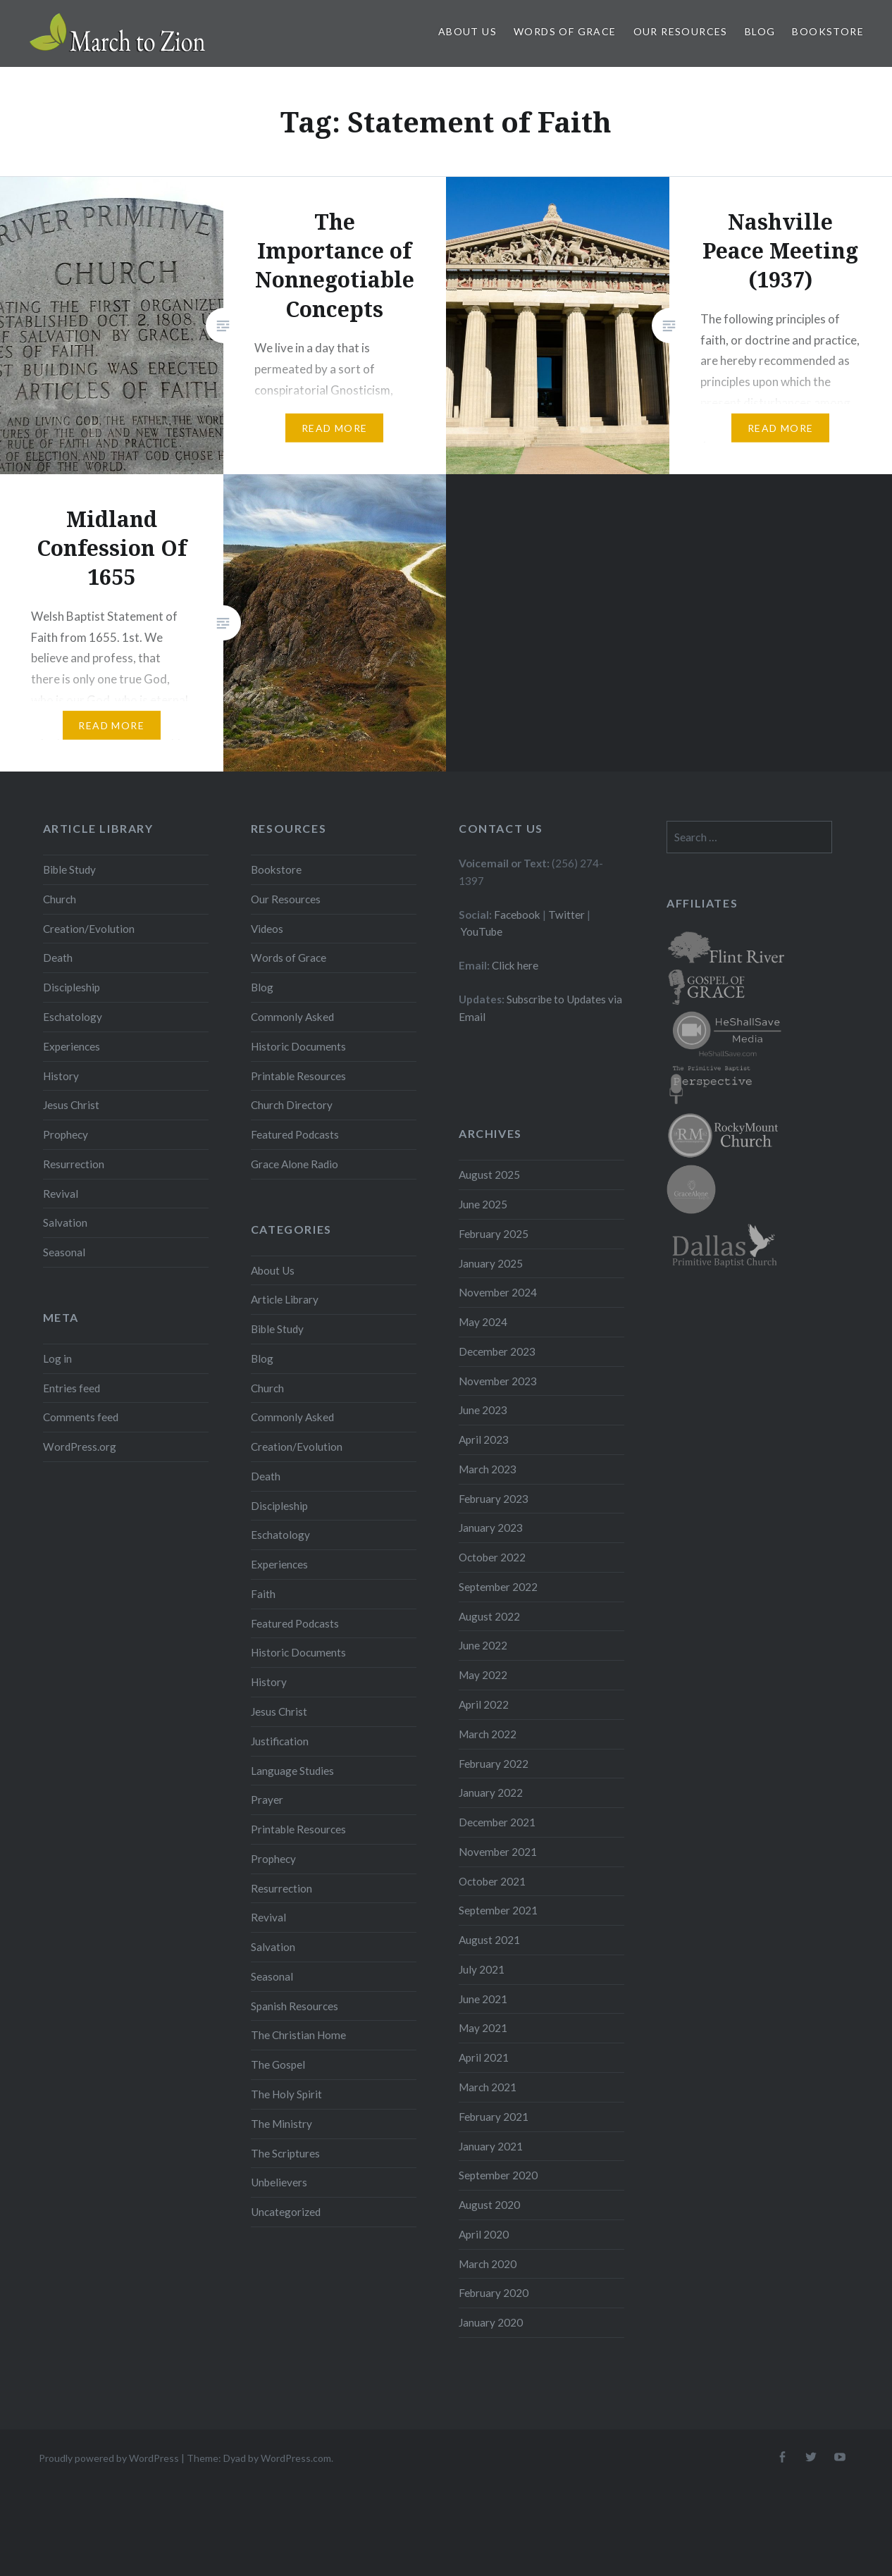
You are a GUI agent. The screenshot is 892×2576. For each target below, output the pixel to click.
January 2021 (491, 2146)
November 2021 (498, 1851)
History (61, 1076)
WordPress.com (296, 2458)
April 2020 (484, 2234)
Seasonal (64, 1252)
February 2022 (493, 1763)
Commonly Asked (292, 1016)
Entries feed (71, 1388)
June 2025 (483, 1204)
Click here (515, 965)
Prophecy (65, 1134)
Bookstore (828, 31)
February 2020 (493, 2292)
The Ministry (281, 2123)
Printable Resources (298, 1076)
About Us (467, 31)
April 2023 (484, 1439)
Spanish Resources (294, 2006)
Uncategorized (286, 2211)
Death (58, 957)
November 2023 (498, 1381)
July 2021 (481, 1969)
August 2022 (489, 1616)
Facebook (517, 914)
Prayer (267, 1799)
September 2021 (498, 1910)
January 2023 (491, 1527)
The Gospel (278, 2064)
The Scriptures (285, 2153)
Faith (263, 1593)
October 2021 (492, 1881)
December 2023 (497, 1351)
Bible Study (69, 869)
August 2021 (489, 1939)
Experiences (71, 1046)
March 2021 (487, 2087)
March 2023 (487, 1469)
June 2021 (483, 1999)
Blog (760, 31)
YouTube (481, 931)
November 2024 (498, 1292)
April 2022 (484, 1704)
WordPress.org (79, 1446)
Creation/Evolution (89, 928)
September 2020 (498, 2175)
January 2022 (491, 1792)
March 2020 (487, 2264)
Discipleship (71, 987)
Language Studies (292, 1770)
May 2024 (483, 1321)
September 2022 (498, 1586)
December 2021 (497, 1822)
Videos (267, 928)
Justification (280, 1741)
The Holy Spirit (286, 2094)
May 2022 (483, 1674)
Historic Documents (298, 1046)
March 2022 (487, 1734)
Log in (57, 1358)
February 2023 (493, 1498)
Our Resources (680, 31)
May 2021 (483, 2027)
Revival (60, 1193)
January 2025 (491, 1263)
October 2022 (492, 1557)
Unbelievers (279, 2182)
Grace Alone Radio (294, 1164)
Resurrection (73, 1164)
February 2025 (493, 1233)
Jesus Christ (71, 1104)
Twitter (566, 914)
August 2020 (489, 2204)
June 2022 (483, 1645)
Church (59, 899)
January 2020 (491, 2322)
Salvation (65, 1222)
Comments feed (80, 1417)
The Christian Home (298, 2035)
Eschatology (72, 1016)
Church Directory (292, 1104)
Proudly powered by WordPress (109, 2458)
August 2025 (489, 1174)
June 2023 (483, 1410)
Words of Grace (565, 31)
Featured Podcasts (295, 1134)
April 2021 (484, 2057)
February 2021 (493, 2116)
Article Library (284, 1299)
